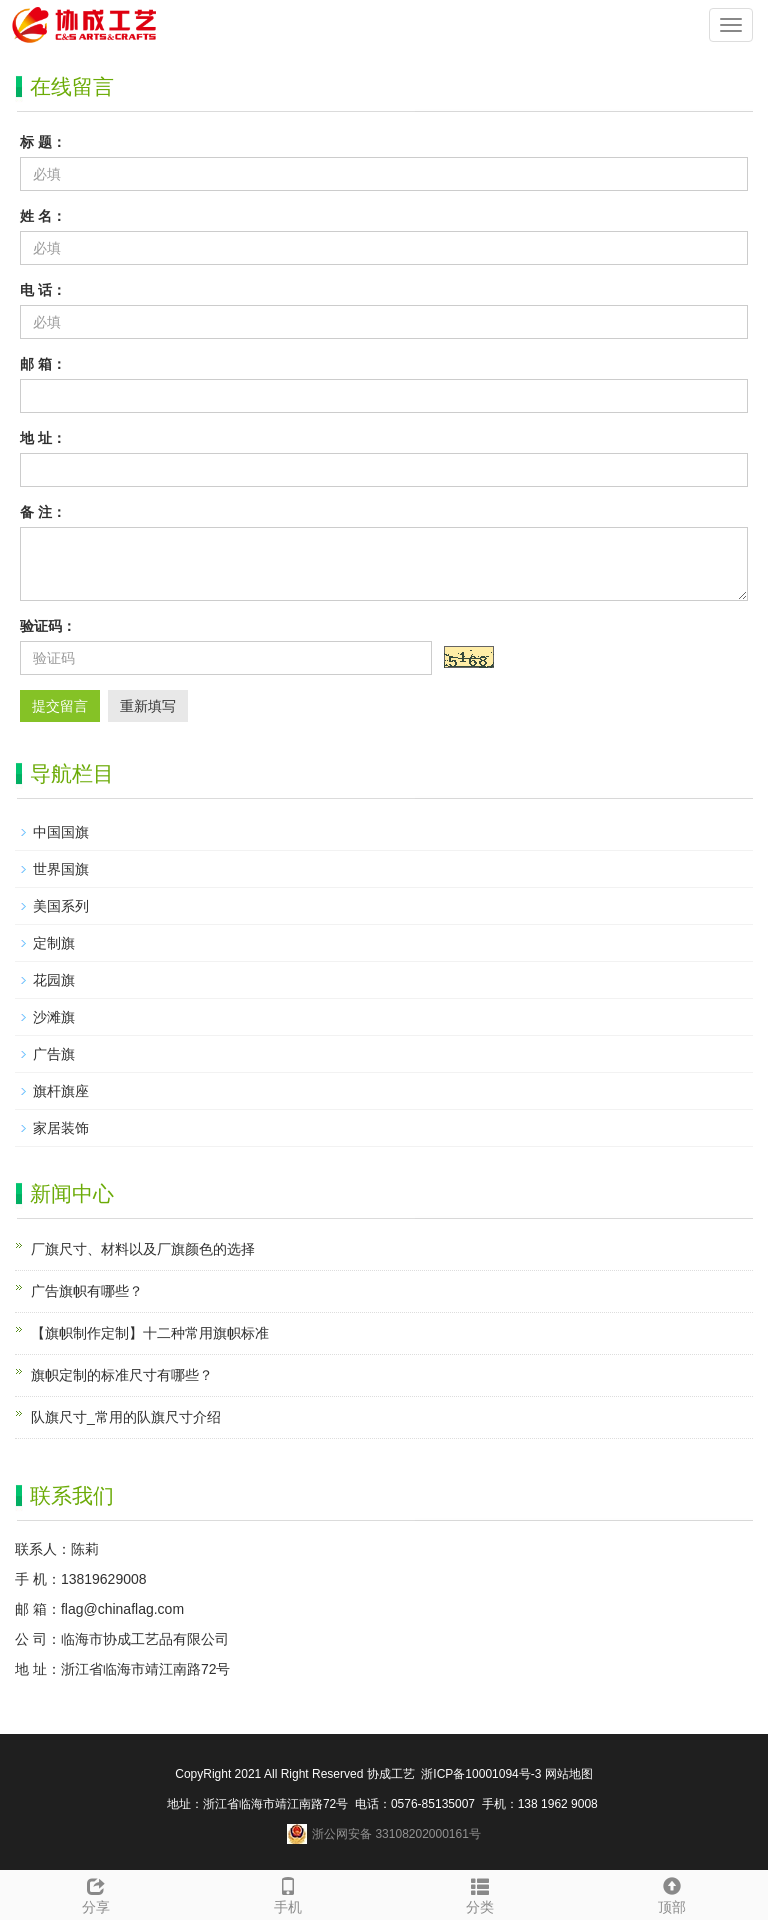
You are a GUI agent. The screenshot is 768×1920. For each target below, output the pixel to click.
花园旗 (54, 980)
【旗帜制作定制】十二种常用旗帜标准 (150, 1333)
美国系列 (61, 906)
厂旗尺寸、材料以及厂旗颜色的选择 (143, 1249)
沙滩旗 (54, 1017)
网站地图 (569, 1774)
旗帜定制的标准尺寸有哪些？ (122, 1375)
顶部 (672, 1893)
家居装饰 (61, 1128)
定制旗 (54, 943)
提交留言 (60, 706)
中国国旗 (61, 832)
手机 (288, 1893)
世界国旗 (61, 869)
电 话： (43, 290)
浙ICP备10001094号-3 (479, 1774)
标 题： (43, 142)
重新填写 (148, 706)
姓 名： (43, 216)
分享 (96, 1893)
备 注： (43, 512)
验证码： (48, 626)
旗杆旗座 (61, 1091)
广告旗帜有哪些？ (87, 1291)
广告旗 (54, 1054)
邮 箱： (43, 364)
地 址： (43, 438)
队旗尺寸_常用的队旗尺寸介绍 (126, 1417)
